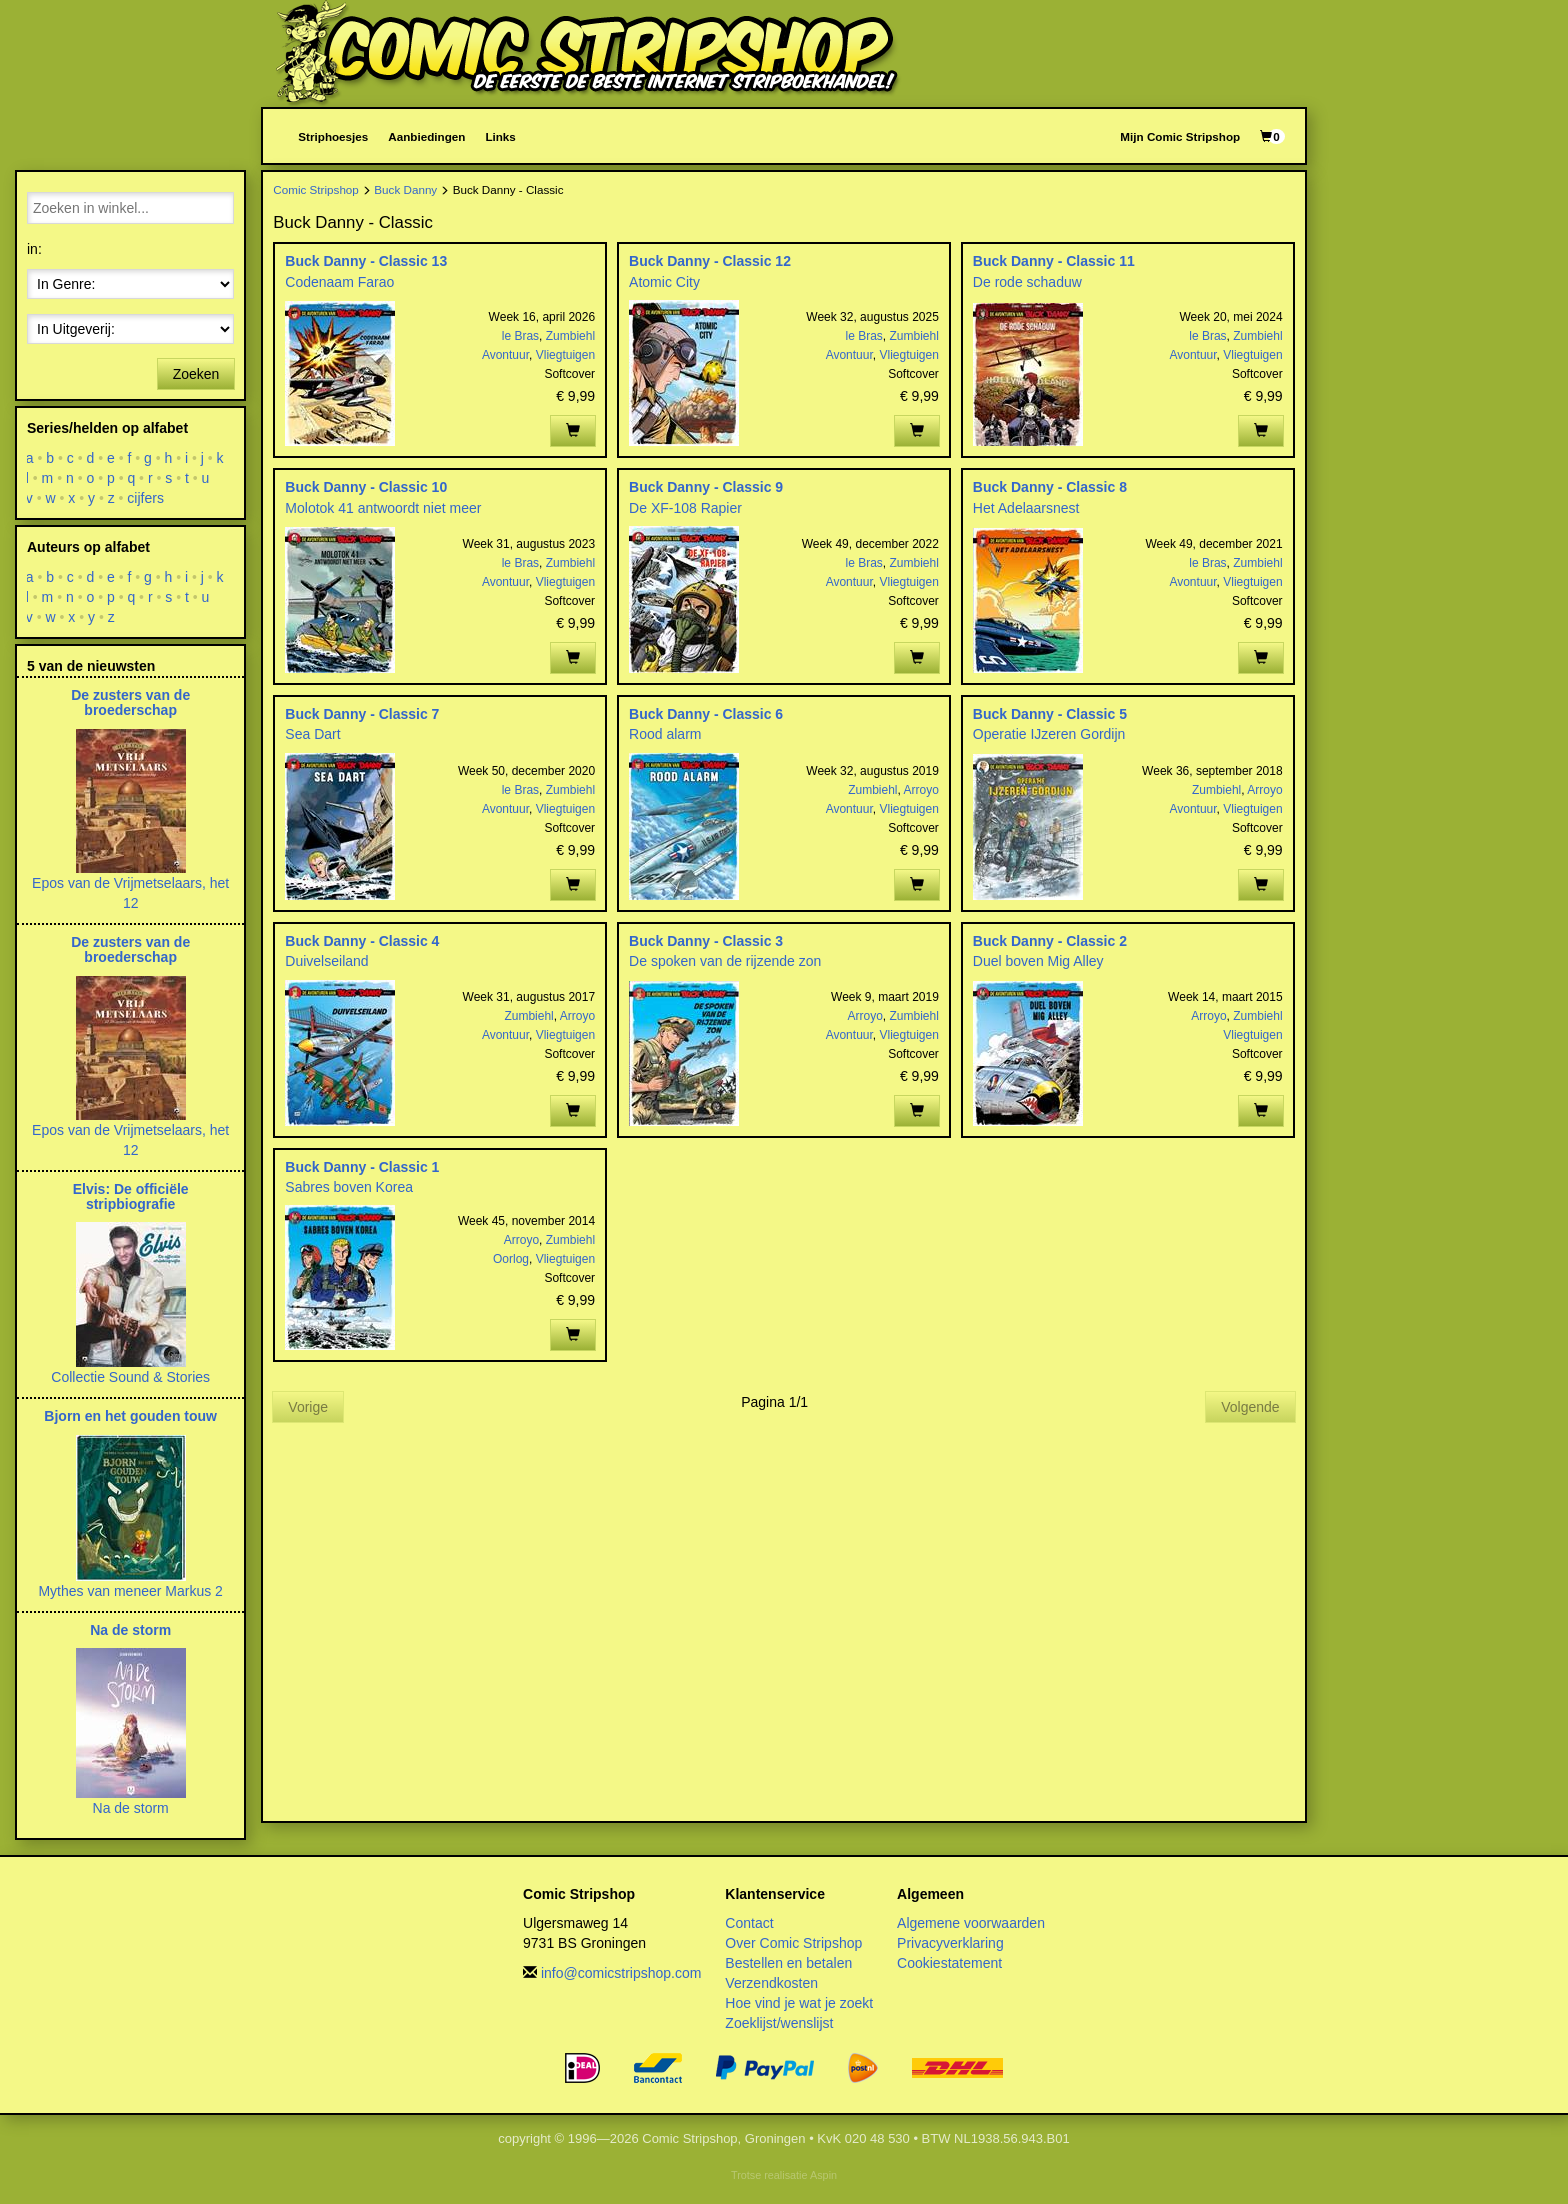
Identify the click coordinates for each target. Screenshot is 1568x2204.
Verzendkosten (771, 1983)
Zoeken (196, 374)
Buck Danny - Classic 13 (366, 261)
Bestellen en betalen (788, 1963)
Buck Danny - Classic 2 (1050, 941)
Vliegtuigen (565, 355)
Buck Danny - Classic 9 (706, 487)
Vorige (308, 1407)
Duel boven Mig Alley (1038, 961)
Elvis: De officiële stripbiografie (131, 1196)
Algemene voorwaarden (971, 1923)
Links (500, 136)
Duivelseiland (326, 961)
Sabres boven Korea (349, 1187)
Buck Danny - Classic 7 (362, 714)
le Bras (520, 336)
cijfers (146, 498)
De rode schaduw (1027, 282)
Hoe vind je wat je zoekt (799, 2003)
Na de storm (130, 1630)
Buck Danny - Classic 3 (706, 941)
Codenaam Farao (339, 282)
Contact (749, 1923)
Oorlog (511, 1259)
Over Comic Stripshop (793, 1943)
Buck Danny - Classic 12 (710, 261)
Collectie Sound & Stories (130, 1377)
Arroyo (921, 790)
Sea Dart (312, 734)
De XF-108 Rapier (685, 508)
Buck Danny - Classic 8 (1050, 487)
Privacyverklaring (950, 1943)
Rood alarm (665, 734)
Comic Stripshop (316, 189)
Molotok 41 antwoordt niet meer (383, 508)
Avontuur (505, 355)
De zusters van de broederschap (130, 702)
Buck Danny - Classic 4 (362, 941)
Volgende (1250, 1407)
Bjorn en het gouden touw (130, 1416)
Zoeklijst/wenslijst (779, 2023)
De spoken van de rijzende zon (725, 961)
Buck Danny (405, 189)
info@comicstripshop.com (621, 1973)
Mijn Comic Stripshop (1180, 136)
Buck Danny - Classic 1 (362, 1167)
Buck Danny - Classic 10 (366, 487)
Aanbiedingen (426, 136)
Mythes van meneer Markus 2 (130, 1591)
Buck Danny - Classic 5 (1050, 714)
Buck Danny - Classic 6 (706, 714)
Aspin (823, 2175)
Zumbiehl (570, 336)
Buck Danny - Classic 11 (1054, 261)
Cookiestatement (949, 1963)
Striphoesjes (333, 136)
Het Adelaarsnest (1026, 508)
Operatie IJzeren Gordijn (1049, 734)
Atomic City (664, 282)
